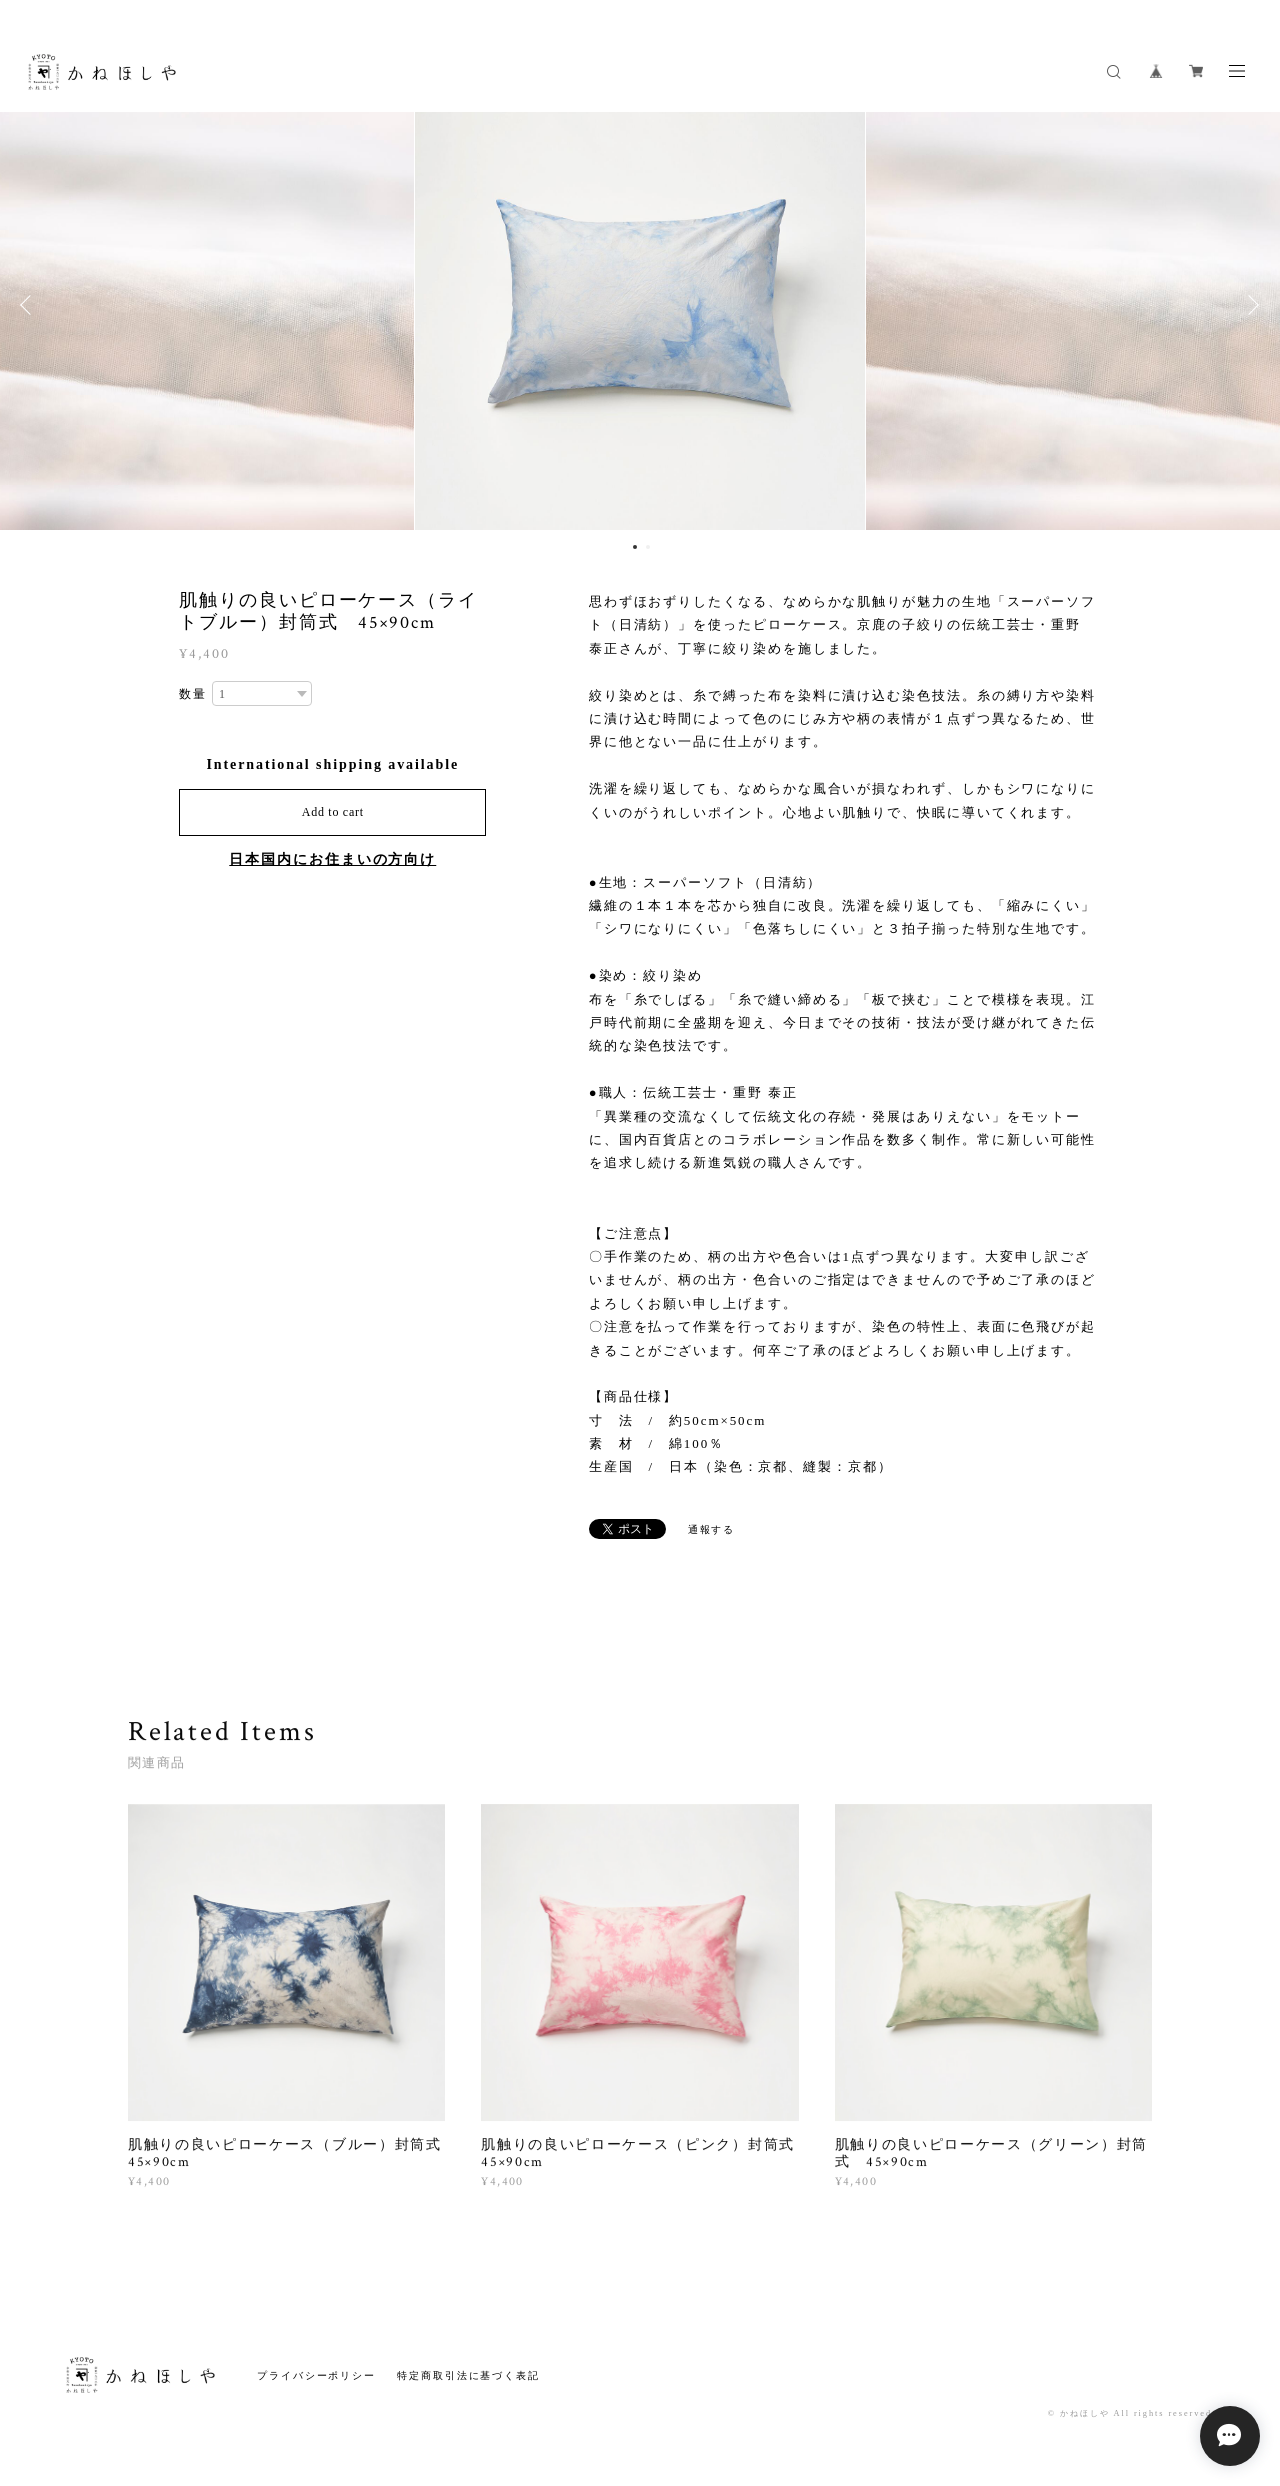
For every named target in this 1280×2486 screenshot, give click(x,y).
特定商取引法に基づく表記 (468, 2375)
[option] (640, 305)
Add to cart (333, 812)
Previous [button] (30, 305)
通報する (712, 1529)
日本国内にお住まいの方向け (332, 859)
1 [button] (635, 547)
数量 (193, 694)
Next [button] (1250, 305)
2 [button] (648, 547)
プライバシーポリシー (316, 2375)
